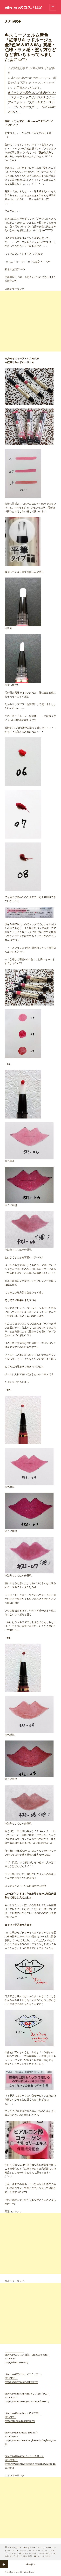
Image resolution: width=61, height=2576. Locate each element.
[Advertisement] (30, 321)
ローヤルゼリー (46, 2553)
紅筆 (30, 2556)
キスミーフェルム (40, 2550)
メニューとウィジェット (53, 10)
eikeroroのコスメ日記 (23, 7)
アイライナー (25, 2550)
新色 (25, 2556)
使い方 (12, 2556)
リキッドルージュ (30, 2553)
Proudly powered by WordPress (19, 2572)
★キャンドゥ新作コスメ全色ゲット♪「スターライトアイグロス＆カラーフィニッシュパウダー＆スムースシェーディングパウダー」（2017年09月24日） (32, 102)
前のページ (4, 2564)
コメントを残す (44, 2556)
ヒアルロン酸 (15, 2553)
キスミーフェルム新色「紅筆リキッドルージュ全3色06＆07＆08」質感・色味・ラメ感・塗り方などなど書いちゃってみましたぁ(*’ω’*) (30, 47)
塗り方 (19, 2556)
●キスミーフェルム (34, 2547)
